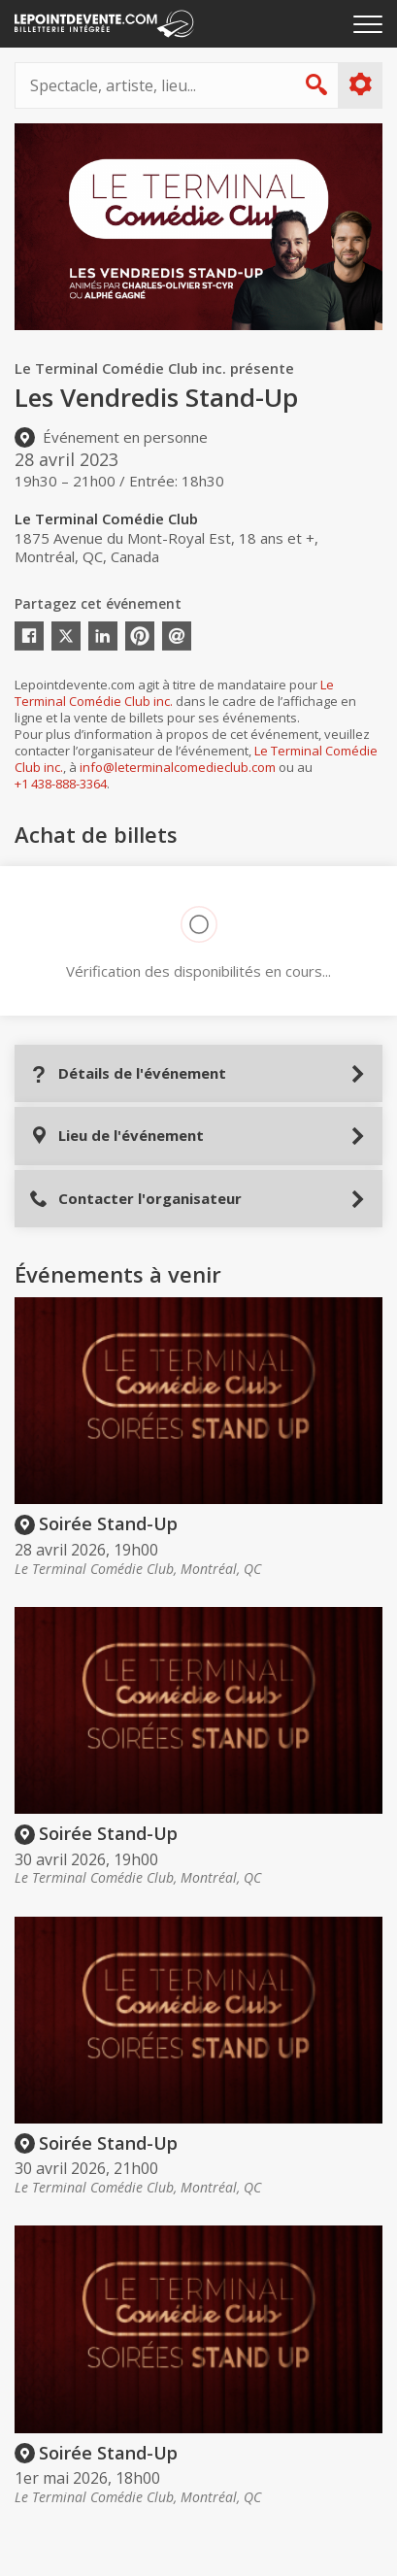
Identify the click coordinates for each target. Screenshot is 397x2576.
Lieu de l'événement (116, 1135)
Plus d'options (359, 84)
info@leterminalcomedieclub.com (178, 767)
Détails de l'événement (127, 1073)
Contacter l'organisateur (135, 1198)
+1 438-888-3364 (61, 783)
